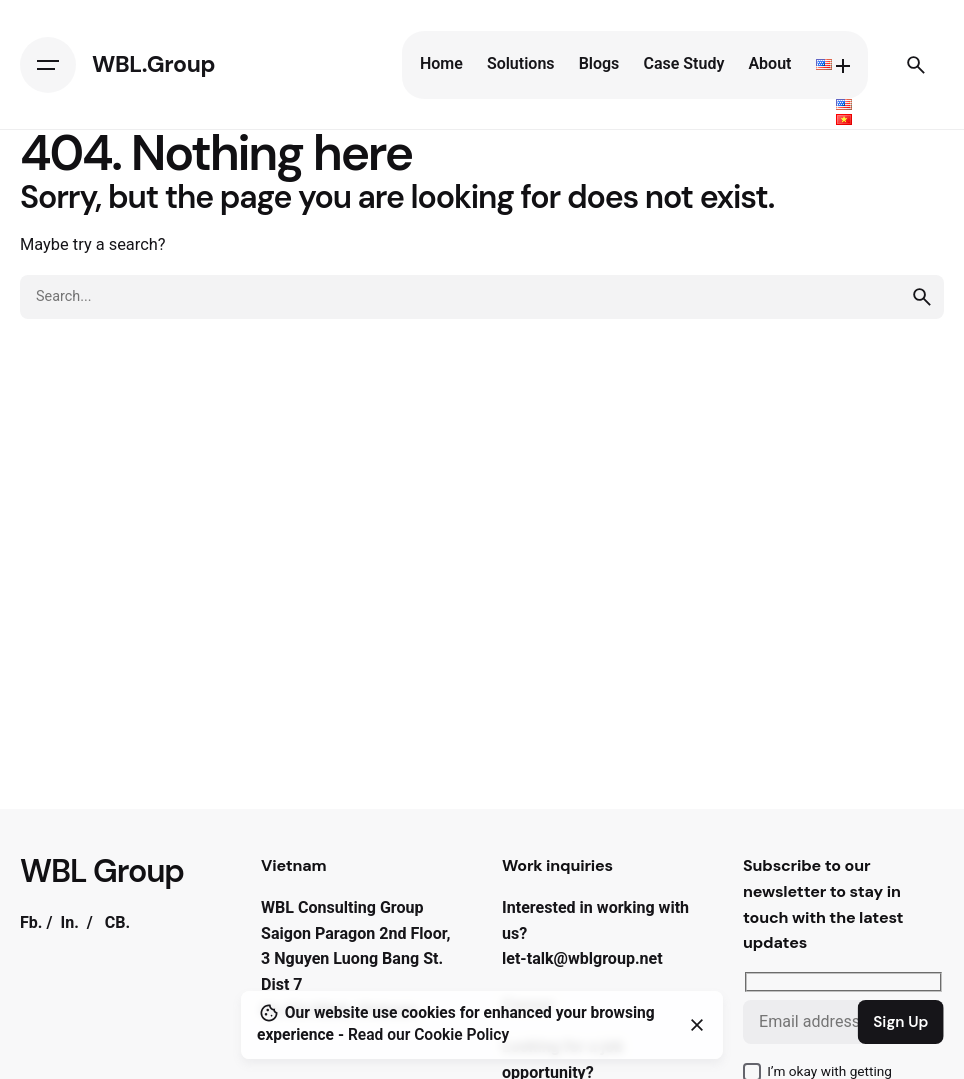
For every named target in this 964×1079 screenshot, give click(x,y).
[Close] (697, 1025)
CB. (117, 922)
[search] (922, 297)
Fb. (31, 922)
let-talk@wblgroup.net (582, 958)
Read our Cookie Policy (428, 1035)
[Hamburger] (48, 65)
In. (69, 922)
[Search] (916, 65)
